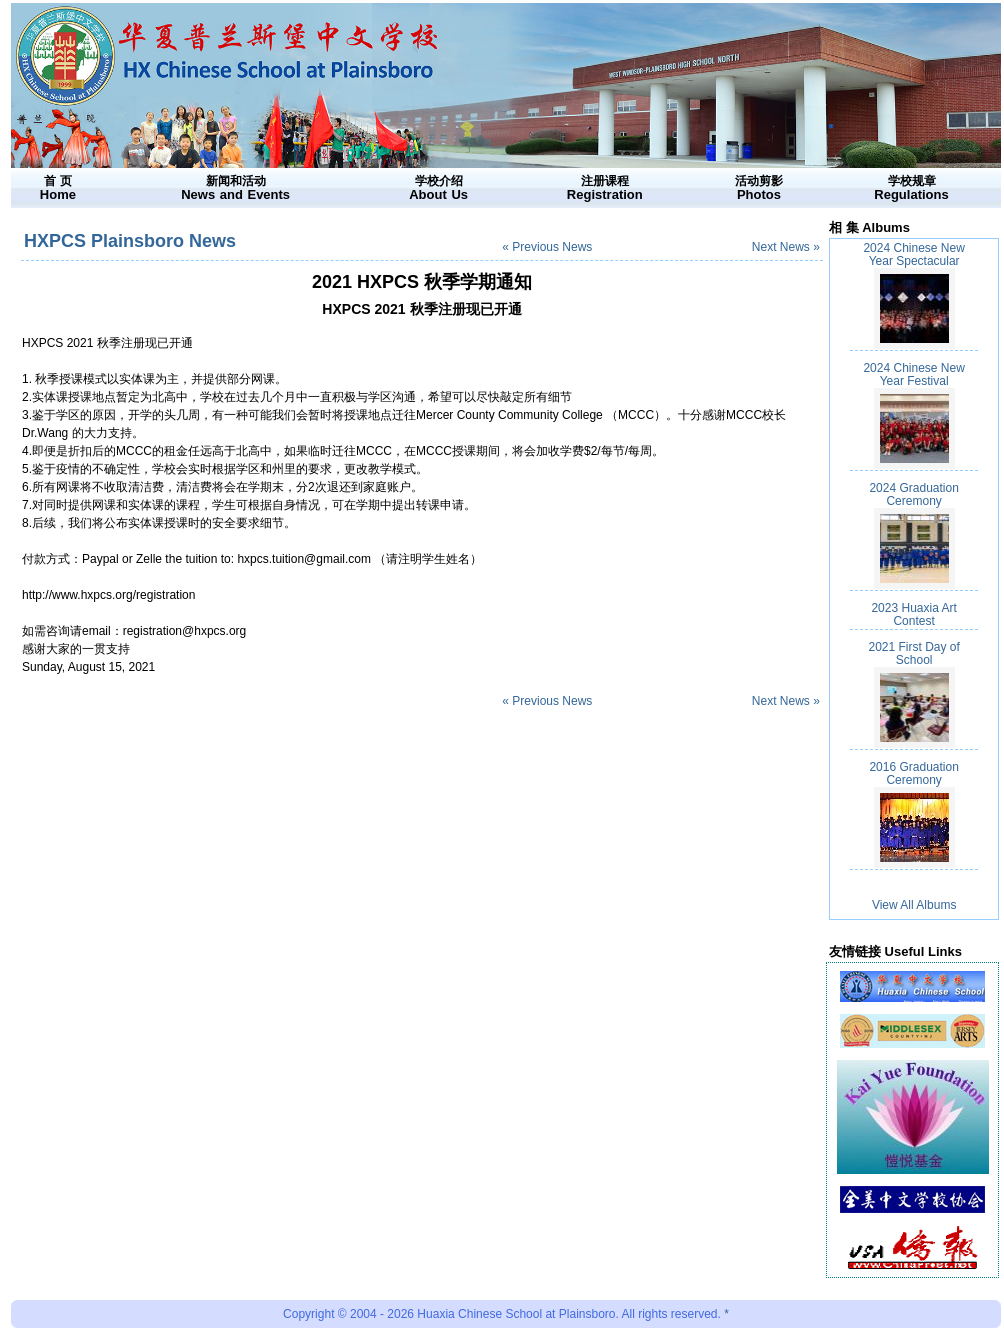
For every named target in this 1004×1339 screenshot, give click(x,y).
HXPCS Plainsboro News (130, 241)
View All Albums (914, 905)
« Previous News (547, 247)
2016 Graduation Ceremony (913, 773)
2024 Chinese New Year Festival (913, 374)
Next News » (786, 247)
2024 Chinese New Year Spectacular (913, 254)
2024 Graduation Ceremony (913, 494)
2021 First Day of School (913, 653)
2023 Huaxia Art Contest (913, 614)
